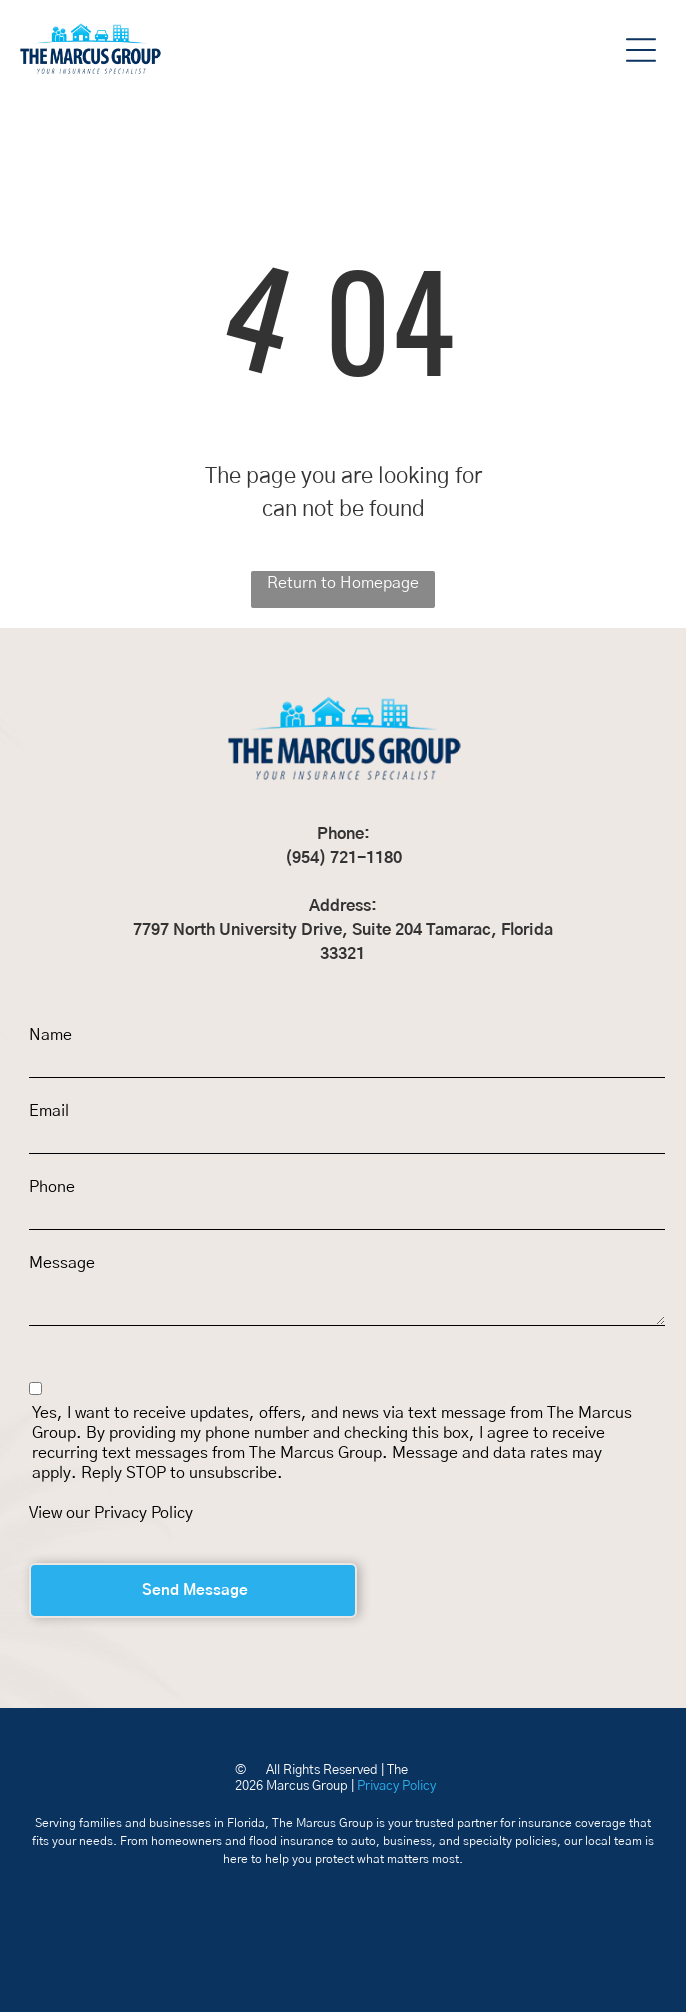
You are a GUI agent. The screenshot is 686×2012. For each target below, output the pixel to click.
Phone (52, 1187)
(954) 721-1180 (343, 858)
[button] (641, 50)
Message (62, 1263)
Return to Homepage (343, 583)
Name (50, 1035)
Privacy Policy (143, 1513)
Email (49, 1111)
